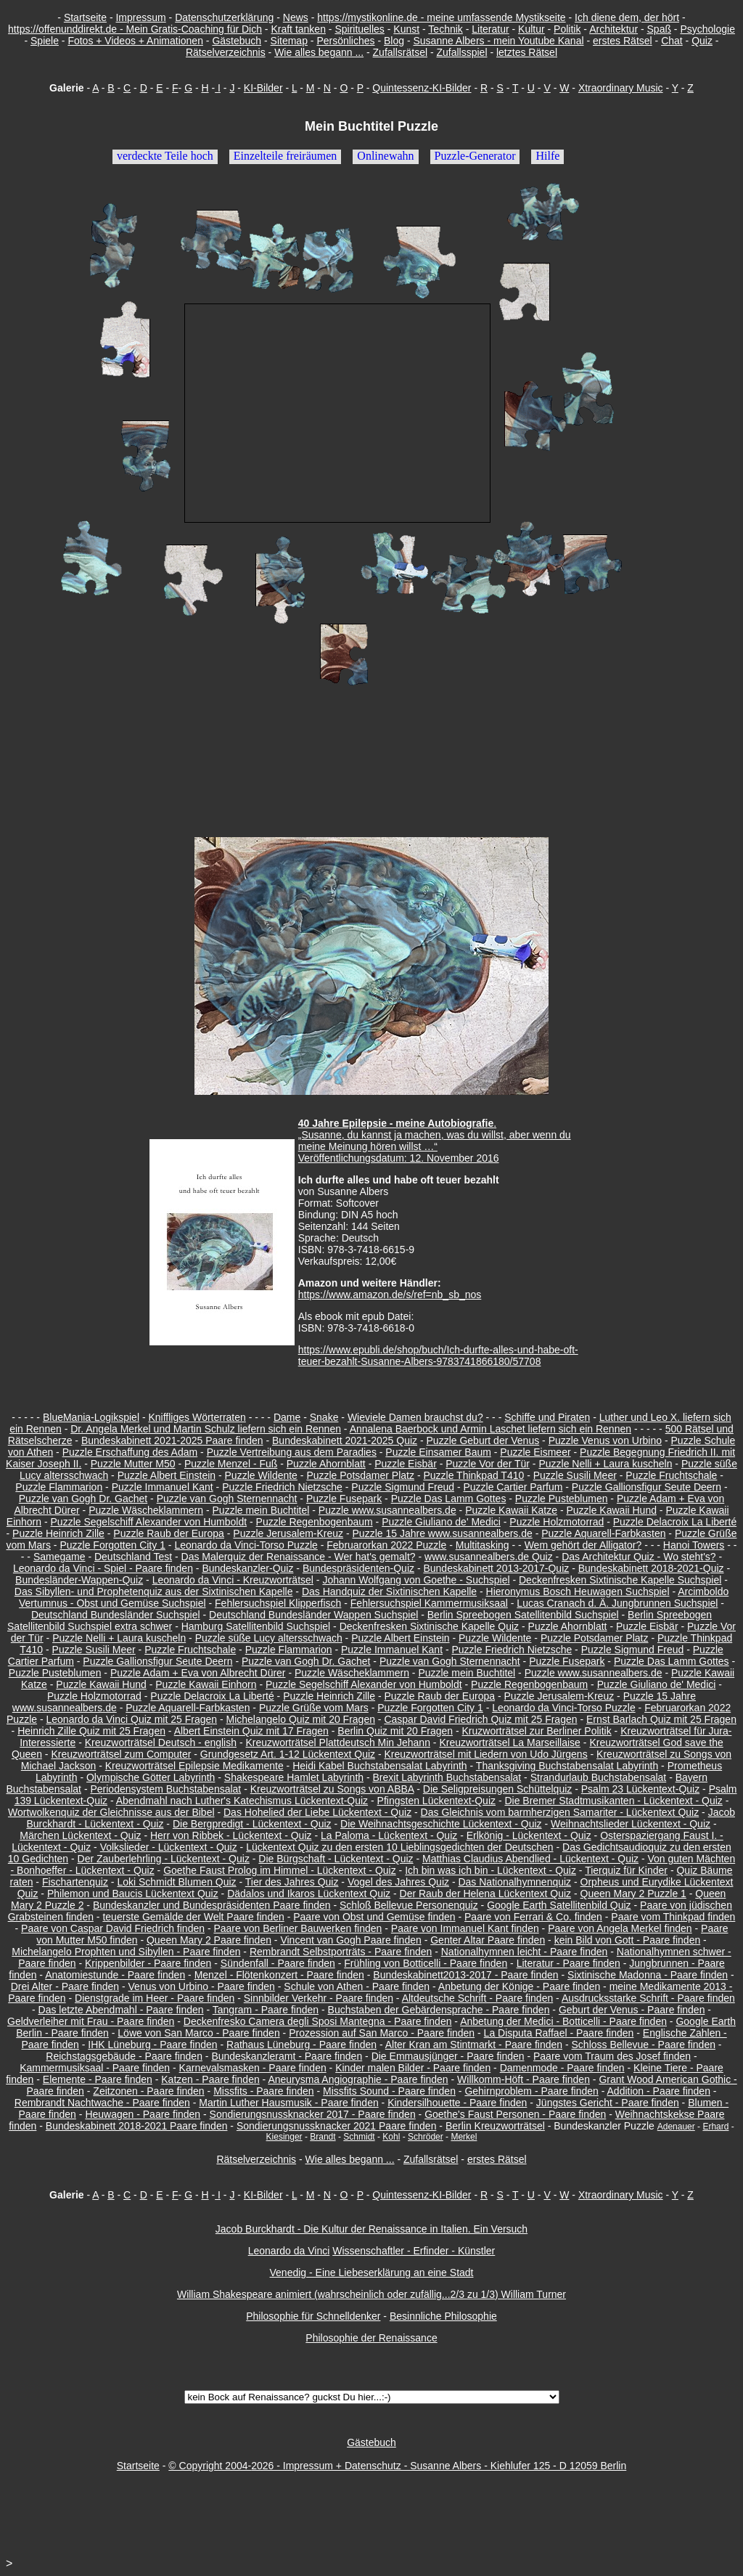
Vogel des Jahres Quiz (398, 1882)
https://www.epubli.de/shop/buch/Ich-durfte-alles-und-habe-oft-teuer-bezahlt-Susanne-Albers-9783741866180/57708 (438, 1355)
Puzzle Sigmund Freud (402, 1487)
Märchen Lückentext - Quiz (80, 1835)
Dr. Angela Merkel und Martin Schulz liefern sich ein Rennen (205, 1429)
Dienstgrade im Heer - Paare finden (154, 1998)
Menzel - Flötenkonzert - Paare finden (279, 1975)
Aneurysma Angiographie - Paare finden (358, 2079)
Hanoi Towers (694, 1545)
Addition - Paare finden (658, 2091)
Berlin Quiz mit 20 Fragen (395, 1731)
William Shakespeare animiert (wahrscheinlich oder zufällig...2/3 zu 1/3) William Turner (371, 2294)
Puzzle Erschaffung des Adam (130, 1452)
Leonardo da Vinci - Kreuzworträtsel (232, 1580)
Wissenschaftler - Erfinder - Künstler (413, 2251)
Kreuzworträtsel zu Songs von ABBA (332, 1789)
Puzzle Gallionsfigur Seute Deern (646, 1487)
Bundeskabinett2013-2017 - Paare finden (465, 1975)
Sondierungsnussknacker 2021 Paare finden (337, 2126)
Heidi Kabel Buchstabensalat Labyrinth (379, 1766)
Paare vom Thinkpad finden (673, 1917)
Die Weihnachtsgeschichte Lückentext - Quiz (441, 1824)
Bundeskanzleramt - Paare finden (286, 2056)
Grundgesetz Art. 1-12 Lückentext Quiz (287, 1754)
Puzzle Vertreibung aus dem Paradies (292, 1452)
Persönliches (345, 40)
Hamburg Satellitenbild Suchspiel (255, 1626)
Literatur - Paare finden (568, 1963)
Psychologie (707, 29)
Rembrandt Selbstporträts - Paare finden (341, 1951)
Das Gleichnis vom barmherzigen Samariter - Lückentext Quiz (560, 1812)
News (295, 17)
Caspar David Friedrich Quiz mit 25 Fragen (480, 1719)
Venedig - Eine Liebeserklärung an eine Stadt (372, 2272)
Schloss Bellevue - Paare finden (643, 2044)
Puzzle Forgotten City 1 (112, 1545)
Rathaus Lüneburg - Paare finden (301, 2044)
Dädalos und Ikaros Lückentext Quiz (308, 1893)
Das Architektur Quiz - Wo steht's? (639, 1556)
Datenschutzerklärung (224, 17)
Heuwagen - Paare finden (142, 2114)
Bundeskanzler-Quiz (247, 1568)
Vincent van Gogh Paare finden (350, 1940)
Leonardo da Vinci (289, 2251)
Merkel (464, 2137)
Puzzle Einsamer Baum (438, 1452)
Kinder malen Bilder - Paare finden (412, 2068)
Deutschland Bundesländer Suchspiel (115, 1615)
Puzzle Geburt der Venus (483, 1440)
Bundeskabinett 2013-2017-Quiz (496, 1568)
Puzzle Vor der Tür (488, 1464)
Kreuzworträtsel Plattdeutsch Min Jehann (337, 1742)
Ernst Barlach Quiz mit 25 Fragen (661, 1719)
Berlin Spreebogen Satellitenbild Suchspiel (523, 1615)
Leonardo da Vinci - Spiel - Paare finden (103, 1568)
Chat (672, 40)
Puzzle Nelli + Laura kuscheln (605, 1464)
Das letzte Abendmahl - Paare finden (121, 2009)
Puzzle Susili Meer (575, 1475)
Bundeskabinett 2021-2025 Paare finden (172, 1440)
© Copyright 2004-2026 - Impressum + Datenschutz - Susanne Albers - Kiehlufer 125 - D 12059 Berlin (397, 2465)
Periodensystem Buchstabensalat (165, 1789)
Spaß (659, 29)
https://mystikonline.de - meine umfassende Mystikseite (441, 17)
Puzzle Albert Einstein (166, 1475)
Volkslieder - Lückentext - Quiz (168, 1847)
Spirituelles (359, 29)
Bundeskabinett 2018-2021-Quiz (651, 1568)
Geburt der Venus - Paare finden (632, 2009)
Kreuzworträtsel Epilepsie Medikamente (194, 1766)
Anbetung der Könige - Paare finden (519, 1986)
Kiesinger (284, 2137)
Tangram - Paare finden (266, 2009)
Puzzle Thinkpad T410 (473, 1475)
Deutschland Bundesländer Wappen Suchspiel (313, 1615)
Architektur (613, 29)
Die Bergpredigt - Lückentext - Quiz (252, 1824)
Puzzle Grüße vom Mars (314, 1707)
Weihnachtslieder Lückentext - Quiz (630, 1824)
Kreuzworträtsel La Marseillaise (509, 1742)
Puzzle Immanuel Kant (162, 1487)
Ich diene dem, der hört (627, 17)
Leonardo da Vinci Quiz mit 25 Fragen (132, 1719)
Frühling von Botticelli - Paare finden (425, 1963)
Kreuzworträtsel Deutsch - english (161, 1742)
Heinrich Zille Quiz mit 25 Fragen (91, 1731)
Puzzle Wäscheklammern (146, 1510)
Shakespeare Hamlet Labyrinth (294, 1777)
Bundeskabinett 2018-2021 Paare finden (137, 2126)
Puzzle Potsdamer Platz (360, 1475)
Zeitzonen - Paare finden (148, 2091)
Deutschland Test (133, 1556)
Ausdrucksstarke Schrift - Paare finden (648, 1998)
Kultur (531, 29)
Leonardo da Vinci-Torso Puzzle (245, 1545)
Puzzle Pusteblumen (561, 1498)
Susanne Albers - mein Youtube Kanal (498, 40)
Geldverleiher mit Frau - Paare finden (90, 2021)
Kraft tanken (298, 29)
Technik (445, 29)
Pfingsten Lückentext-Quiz (436, 1800)
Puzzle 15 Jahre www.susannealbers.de (443, 1533)
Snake (324, 1417)
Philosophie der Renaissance (371, 2338)
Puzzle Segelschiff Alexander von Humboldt (149, 1522)
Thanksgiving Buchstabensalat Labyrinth (567, 1766)
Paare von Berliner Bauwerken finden (297, 1928)
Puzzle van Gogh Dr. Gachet (83, 1498)
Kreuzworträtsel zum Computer (121, 1754)
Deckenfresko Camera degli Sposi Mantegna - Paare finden (318, 2021)
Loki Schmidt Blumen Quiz (176, 1882)
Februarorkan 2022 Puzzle (386, 1545)
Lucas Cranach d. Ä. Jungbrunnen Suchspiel (617, 1603)
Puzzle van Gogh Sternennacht (227, 1498)
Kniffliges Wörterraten (196, 1417)
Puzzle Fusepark (344, 1498)
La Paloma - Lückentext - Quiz (389, 1835)
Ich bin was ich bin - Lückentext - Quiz (490, 1870)
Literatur (490, 29)
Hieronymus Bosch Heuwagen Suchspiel (578, 1591)
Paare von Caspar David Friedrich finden (113, 1928)
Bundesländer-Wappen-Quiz (79, 1580)
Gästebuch (236, 40)
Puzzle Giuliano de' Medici (441, 1522)
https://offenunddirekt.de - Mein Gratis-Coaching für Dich (135, 29)
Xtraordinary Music (620, 88)
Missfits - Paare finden (263, 2091)
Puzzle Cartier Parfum (512, 1487)
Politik (567, 29)
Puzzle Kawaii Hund (611, 1510)
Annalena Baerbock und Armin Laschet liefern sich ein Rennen (490, 1429)
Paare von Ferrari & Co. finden (533, 1917)
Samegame (59, 1556)
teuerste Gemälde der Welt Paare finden (193, 1917)
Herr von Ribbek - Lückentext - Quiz (231, 1835)
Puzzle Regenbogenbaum (314, 1522)
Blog (394, 40)
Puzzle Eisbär (405, 1464)
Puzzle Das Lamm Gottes (448, 1498)
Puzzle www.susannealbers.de (387, 1510)
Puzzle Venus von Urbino (605, 1440)
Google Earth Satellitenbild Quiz (559, 1905)
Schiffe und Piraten (547, 1417)
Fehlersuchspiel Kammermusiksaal (429, 1603)
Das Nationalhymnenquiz (514, 1882)
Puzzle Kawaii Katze (511, 1510)
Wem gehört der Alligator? (583, 1545)
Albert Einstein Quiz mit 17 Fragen (251, 1731)
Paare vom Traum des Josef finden (612, 2056)
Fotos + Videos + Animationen (135, 40)
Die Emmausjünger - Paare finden (448, 2056)
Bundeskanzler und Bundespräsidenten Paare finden (212, 1905)
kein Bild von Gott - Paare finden (627, 1940)
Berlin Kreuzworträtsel (495, 2126)
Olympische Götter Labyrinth (150, 1777)
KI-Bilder (263, 88)
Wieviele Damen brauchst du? (415, 1417)
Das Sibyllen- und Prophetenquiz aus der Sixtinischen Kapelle (154, 1591)
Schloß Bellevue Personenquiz (409, 1905)
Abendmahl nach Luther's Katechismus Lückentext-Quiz (242, 1800)
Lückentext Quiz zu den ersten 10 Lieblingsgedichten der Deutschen (399, 1847)
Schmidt (358, 2137)
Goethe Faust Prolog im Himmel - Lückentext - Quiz (279, 1870)
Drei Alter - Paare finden (65, 1986)
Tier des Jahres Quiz (292, 1882)
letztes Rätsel (526, 52)
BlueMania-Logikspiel (91, 1417)
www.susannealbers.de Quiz (488, 1556)
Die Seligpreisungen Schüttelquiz (497, 1789)
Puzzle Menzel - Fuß (230, 1464)
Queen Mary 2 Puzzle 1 (633, 1893)
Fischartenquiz (75, 1882)
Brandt (322, 2137)
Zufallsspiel (461, 52)
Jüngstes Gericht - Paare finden (607, 2102)
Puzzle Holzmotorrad (556, 1522)
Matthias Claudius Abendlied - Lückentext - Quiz (530, 1858)
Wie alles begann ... (319, 52)
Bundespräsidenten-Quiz (358, 1568)
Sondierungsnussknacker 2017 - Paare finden (313, 2114)
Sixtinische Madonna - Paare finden (647, 1975)
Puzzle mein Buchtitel (261, 1510)
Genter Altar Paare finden (487, 1940)
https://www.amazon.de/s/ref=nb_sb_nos (390, 1294)
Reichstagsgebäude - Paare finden (124, 2056)
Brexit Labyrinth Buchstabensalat (447, 1777)
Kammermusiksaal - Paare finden (95, 2068)
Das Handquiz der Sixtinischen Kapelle (389, 1591)
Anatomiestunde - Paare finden (115, 1975)
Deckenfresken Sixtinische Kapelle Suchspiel (620, 1580)
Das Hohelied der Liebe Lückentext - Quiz (317, 1812)
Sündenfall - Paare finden (278, 1963)
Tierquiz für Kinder (626, 1870)
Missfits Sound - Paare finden (389, 2091)
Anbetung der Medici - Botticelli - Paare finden (563, 2021)
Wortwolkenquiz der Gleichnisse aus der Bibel (111, 1812)
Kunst (406, 29)
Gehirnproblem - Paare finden (531, 2091)
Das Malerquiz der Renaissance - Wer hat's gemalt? (298, 1556)
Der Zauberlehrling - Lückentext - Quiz (164, 1858)
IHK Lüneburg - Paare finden (152, 2044)
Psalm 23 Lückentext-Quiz (640, 1789)
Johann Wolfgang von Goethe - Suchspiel (415, 1580)
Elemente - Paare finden (97, 2079)
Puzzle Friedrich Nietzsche (282, 1487)
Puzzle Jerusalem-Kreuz (288, 1533)
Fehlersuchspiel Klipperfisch (278, 1603)
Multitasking (482, 1545)
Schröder (425, 2137)
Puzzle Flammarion (58, 1487)
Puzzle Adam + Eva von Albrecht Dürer (198, 1673)
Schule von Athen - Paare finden (357, 1986)
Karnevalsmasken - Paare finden (253, 2068)
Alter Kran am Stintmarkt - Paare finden (473, 2044)
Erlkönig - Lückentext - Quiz (529, 1835)
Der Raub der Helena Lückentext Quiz (486, 1893)
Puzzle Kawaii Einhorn (205, 1684)
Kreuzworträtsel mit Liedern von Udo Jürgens (486, 1754)
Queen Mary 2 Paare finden (209, 1940)
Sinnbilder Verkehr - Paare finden (318, 1998)
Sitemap (289, 40)
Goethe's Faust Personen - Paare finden (515, 2114)
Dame (287, 1417)
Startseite (85, 17)
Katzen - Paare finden (210, 2079)
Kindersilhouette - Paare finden (457, 2102)
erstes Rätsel (622, 40)
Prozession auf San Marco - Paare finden (382, 2033)
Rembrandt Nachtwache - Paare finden (102, 2102)
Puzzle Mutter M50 (133, 1464)
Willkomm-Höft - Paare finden (523, 2079)
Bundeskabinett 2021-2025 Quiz (344, 1440)
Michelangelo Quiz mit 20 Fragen (300, 1719)
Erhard (715, 2126)
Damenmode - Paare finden (562, 2068)
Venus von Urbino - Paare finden (201, 1986)
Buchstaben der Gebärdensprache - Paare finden (439, 2009)
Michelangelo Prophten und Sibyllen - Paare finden (126, 1951)
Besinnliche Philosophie (443, 2316)
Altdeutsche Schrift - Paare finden (478, 1998)
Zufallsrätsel (400, 52)
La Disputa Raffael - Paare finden (559, 2033)
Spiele (44, 40)
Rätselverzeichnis (226, 52)
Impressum (140, 17)
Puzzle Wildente (261, 1475)
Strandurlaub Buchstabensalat (598, 1777)
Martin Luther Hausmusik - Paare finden (288, 2102)
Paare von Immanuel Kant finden (465, 1928)
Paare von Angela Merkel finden (619, 1928)
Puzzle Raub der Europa (168, 1533)
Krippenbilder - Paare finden (148, 1963)
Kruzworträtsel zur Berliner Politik (537, 1731)
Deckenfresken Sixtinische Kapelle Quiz (429, 1626)
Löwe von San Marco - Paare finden (198, 2033)
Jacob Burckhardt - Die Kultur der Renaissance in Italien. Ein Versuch (371, 2229)
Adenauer (676, 2126)
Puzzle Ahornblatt (326, 1464)
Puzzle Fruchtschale (671, 1475)
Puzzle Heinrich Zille (58, 1533)
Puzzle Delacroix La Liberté (674, 1522)
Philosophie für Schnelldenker (313, 2316)
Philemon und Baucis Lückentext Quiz (132, 1893)
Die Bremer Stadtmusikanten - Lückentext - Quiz (613, 1800)
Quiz (702, 40)
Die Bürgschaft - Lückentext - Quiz (335, 1858)
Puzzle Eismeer (535, 1452)
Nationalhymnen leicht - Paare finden (524, 1951)
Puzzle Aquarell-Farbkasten (603, 1533)
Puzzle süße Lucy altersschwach (268, 1638)
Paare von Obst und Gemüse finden (374, 1917)
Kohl (391, 2137)
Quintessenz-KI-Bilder (421, 88)
